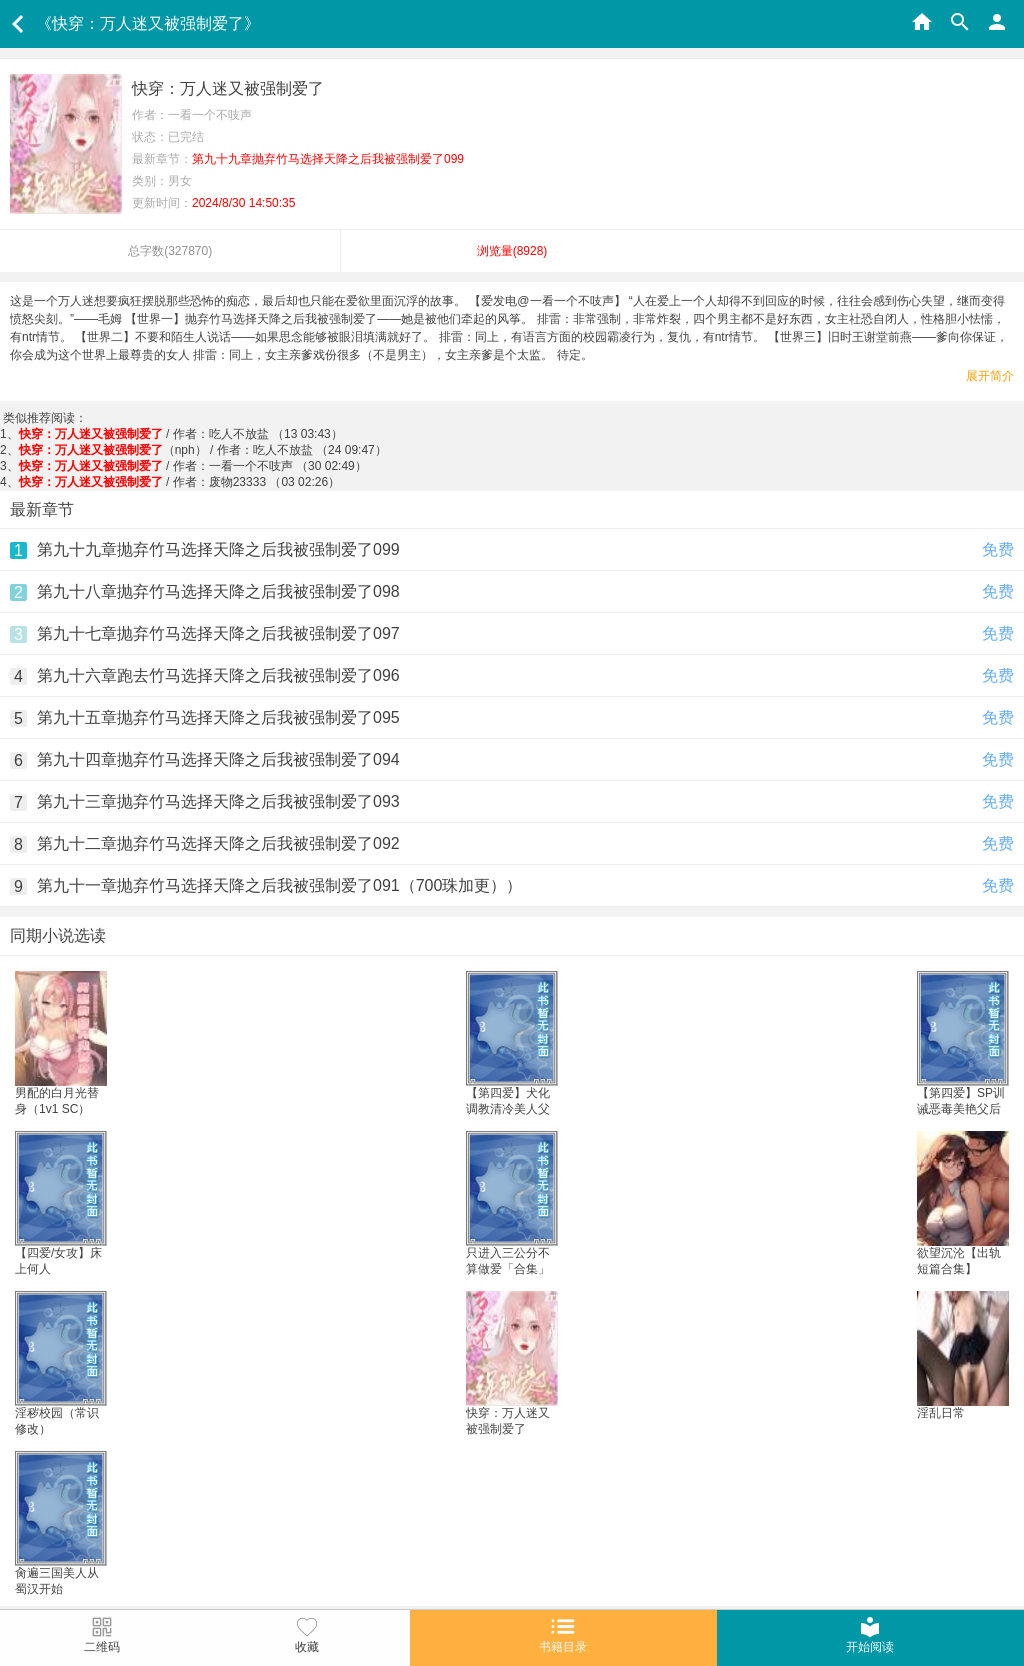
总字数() (170, 251)
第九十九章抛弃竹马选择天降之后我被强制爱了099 (218, 549)
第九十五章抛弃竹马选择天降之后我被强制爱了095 (218, 717)
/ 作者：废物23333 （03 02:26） (179, 482)
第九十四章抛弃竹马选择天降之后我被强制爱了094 (218, 759)
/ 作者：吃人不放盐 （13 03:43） (181, 434)
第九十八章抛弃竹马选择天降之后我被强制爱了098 (218, 591)
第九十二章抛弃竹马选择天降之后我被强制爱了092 (218, 843)
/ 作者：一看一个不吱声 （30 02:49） (193, 466)
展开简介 (990, 376)
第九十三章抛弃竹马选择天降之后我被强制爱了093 (218, 801)
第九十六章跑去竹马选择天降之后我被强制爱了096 (218, 675)
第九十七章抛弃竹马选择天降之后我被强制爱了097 (218, 633)
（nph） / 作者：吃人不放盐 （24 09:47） (203, 450)
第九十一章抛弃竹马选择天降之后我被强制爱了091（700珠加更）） (279, 885)
